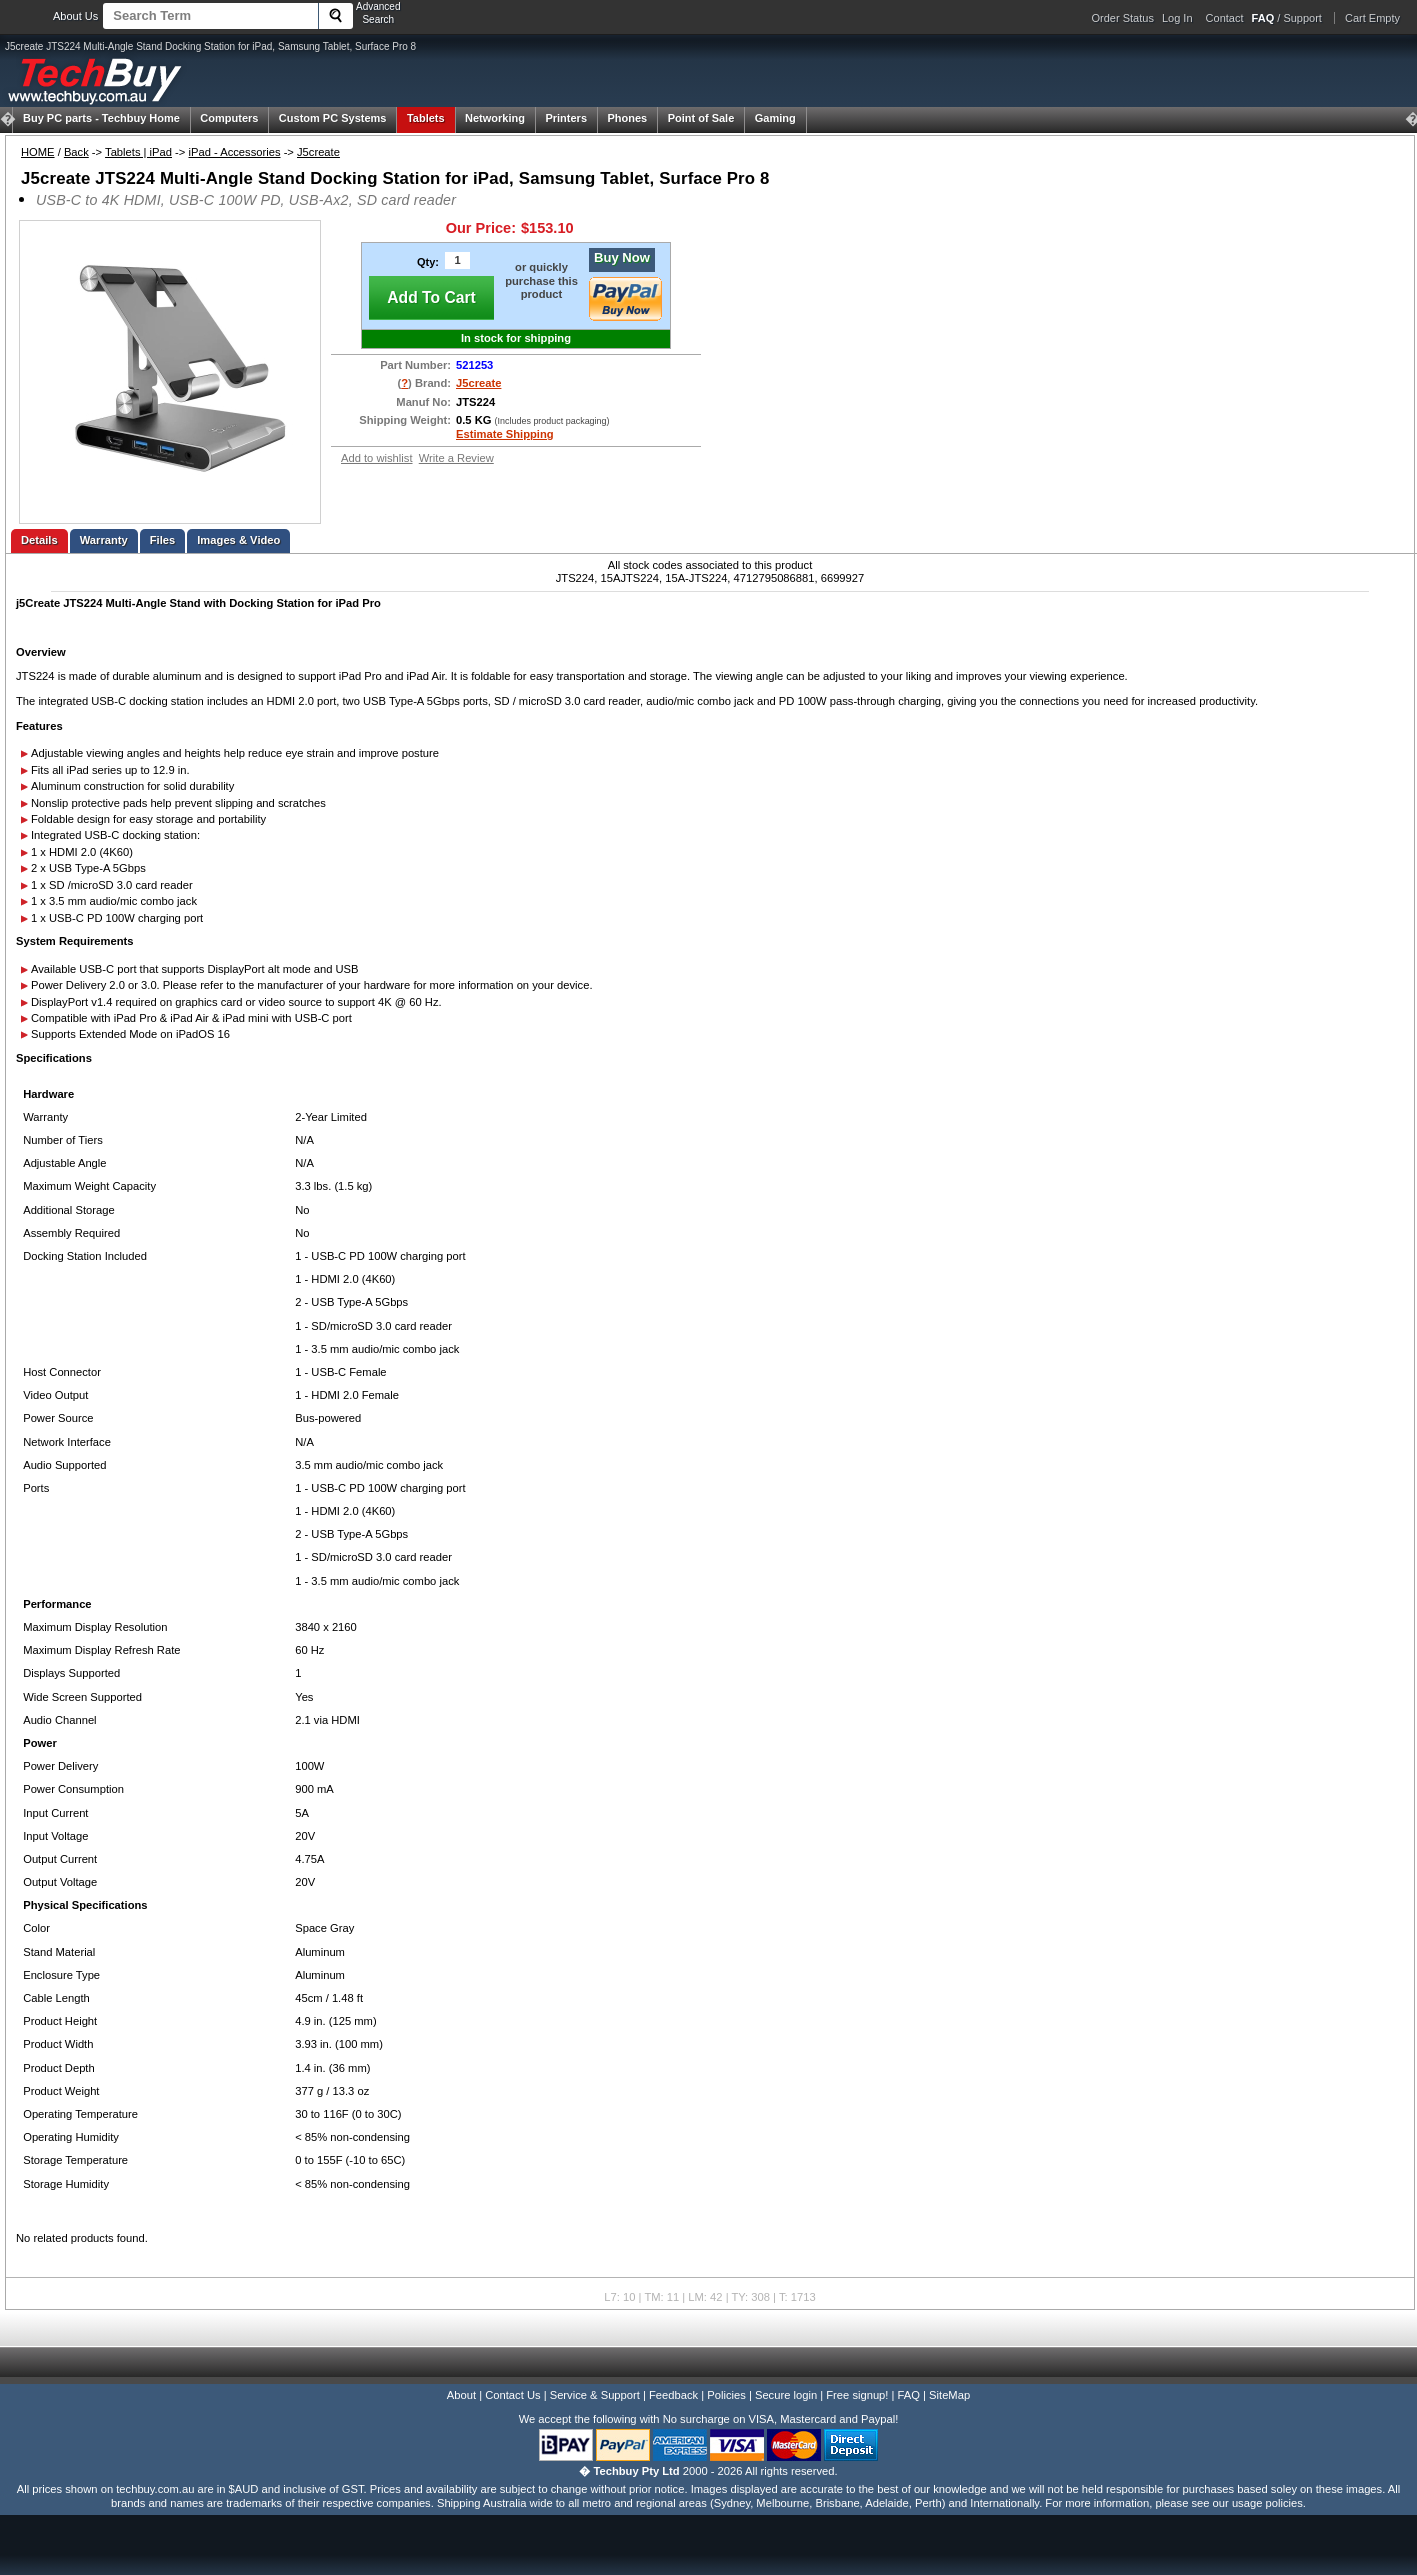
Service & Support (595, 2395)
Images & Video (238, 540)
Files (163, 540)
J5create (318, 152)
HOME (38, 152)
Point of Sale (701, 118)
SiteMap (949, 2395)
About (461, 2395)
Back (76, 152)
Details (39, 540)
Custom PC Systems (333, 118)
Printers (566, 118)
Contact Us (512, 2395)
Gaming (775, 118)
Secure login (786, 2395)
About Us (75, 16)
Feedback (673, 2395)
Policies (726, 2395)
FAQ (909, 2395)
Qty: (428, 262)
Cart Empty (1372, 18)
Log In (1177, 18)
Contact (1225, 18)
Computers (229, 118)
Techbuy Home (101, 118)
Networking (495, 118)
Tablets (426, 118)
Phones (627, 118)
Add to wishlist (377, 458)
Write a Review (456, 458)
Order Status (1123, 18)
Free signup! (857, 2395)
